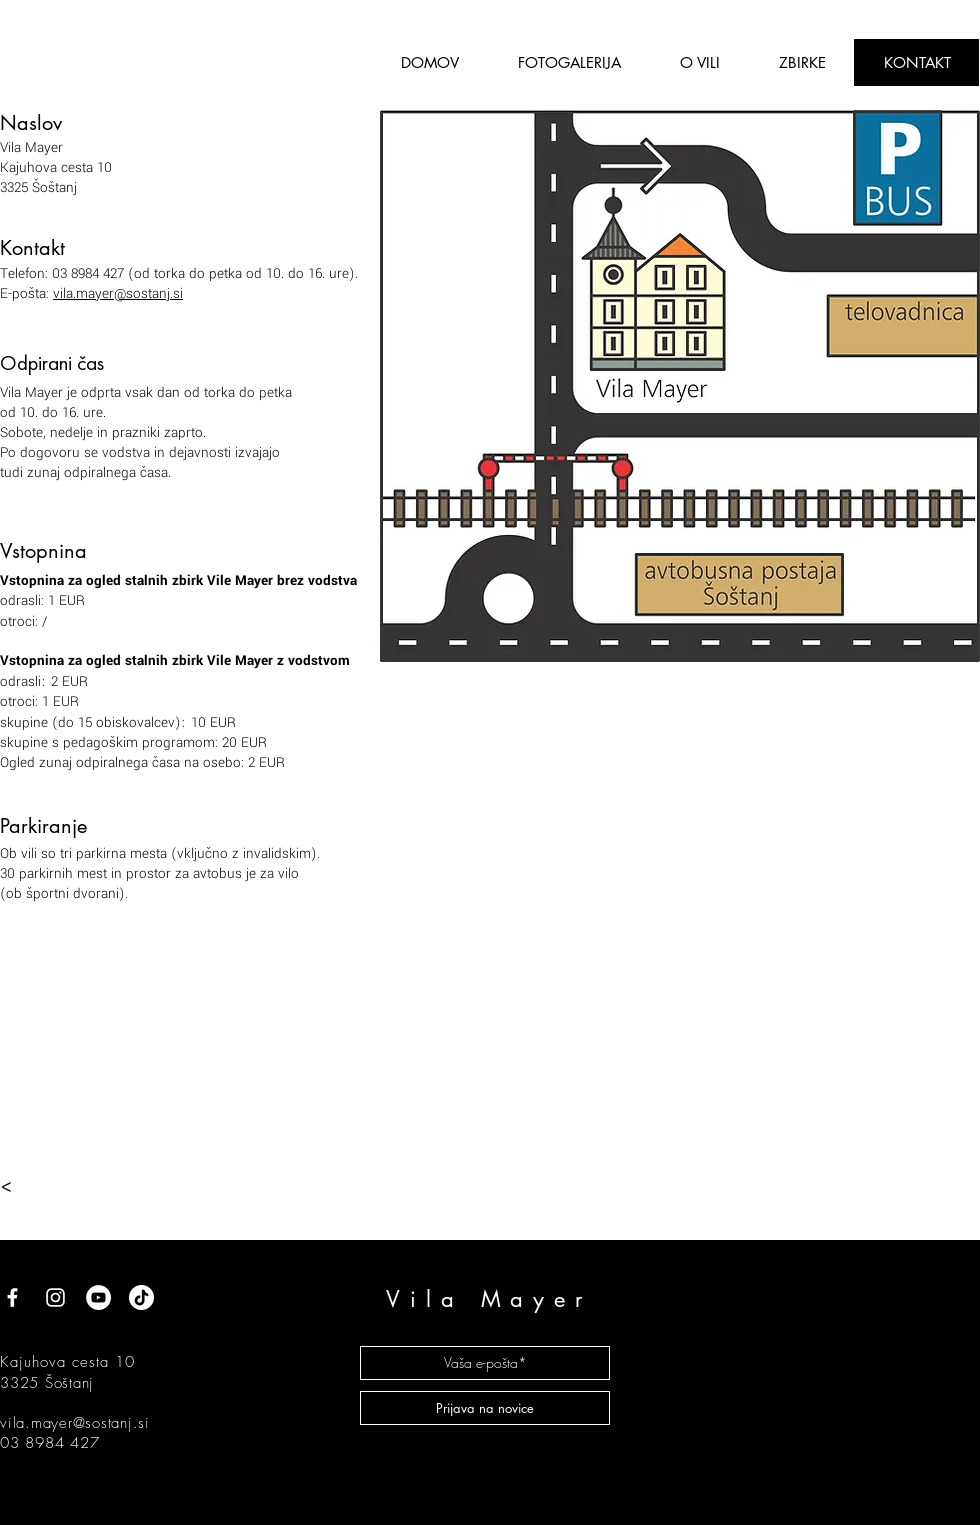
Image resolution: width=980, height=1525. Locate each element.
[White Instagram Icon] (55, 1297)
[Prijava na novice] (485, 1408)
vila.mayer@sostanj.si (118, 293)
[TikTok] (141, 1297)
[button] (699, 62)
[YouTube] (98, 1297)
